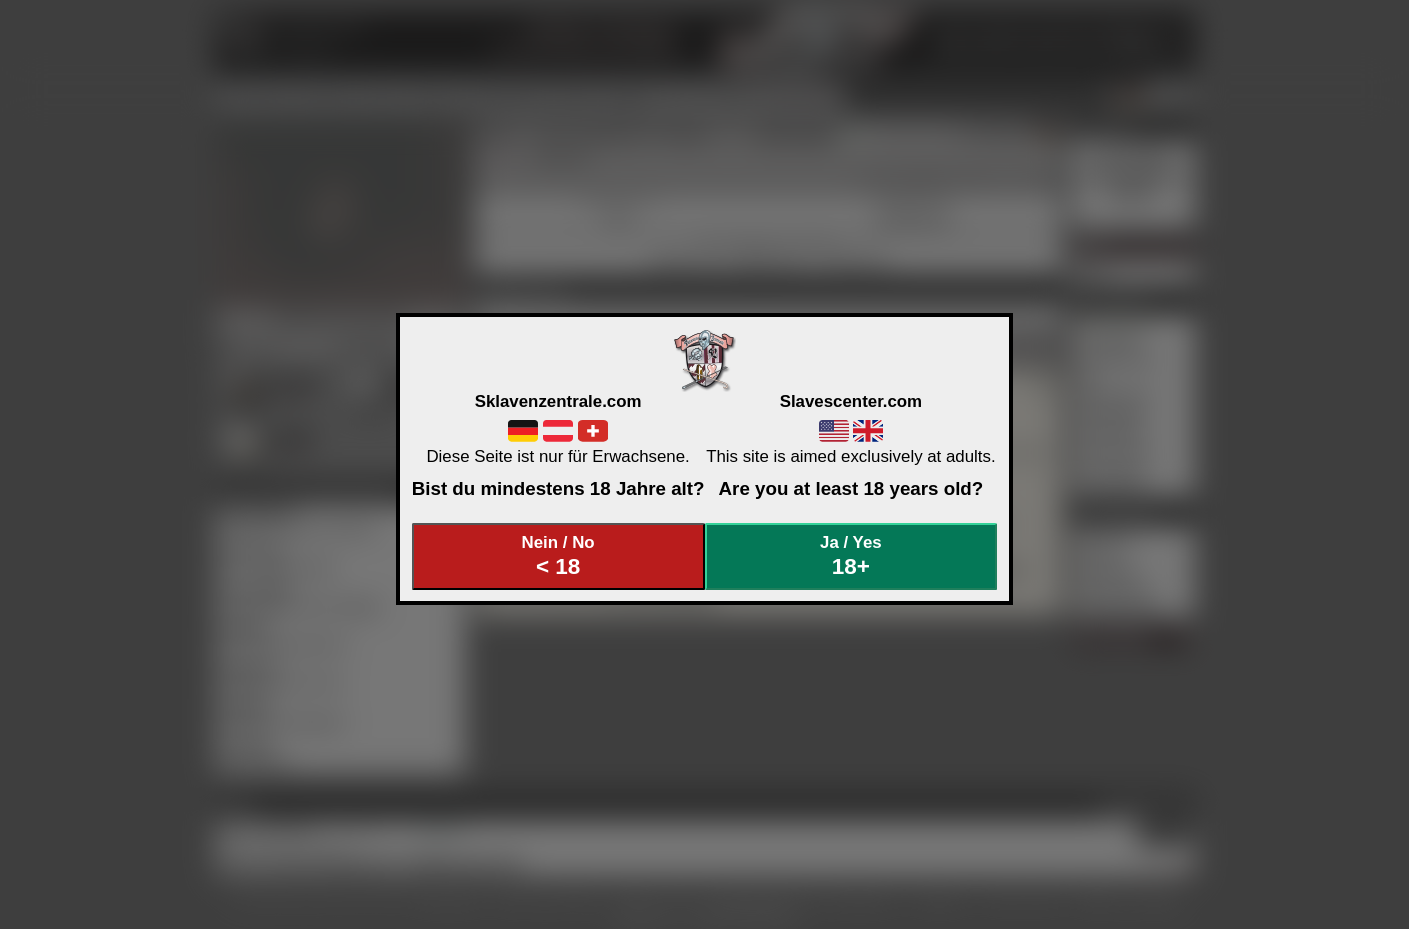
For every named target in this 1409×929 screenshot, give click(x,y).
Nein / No (558, 556)
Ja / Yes (851, 556)
